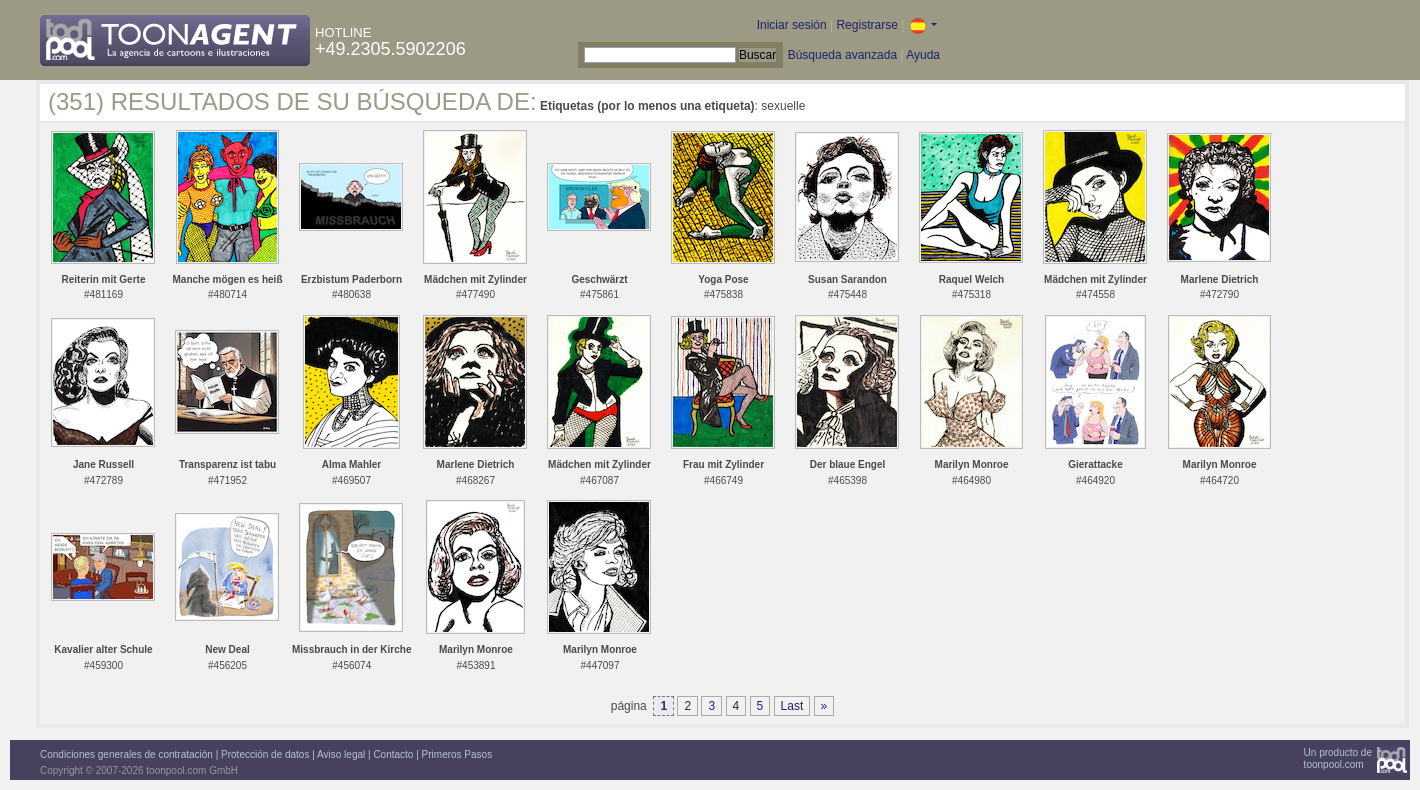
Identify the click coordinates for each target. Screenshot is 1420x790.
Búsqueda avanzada (842, 55)
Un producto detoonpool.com (1338, 758)
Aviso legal (341, 754)
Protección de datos (265, 754)
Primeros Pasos (457, 754)
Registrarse (866, 25)
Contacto (393, 754)
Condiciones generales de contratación (126, 754)
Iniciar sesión (792, 25)
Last (792, 706)
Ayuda (923, 55)
